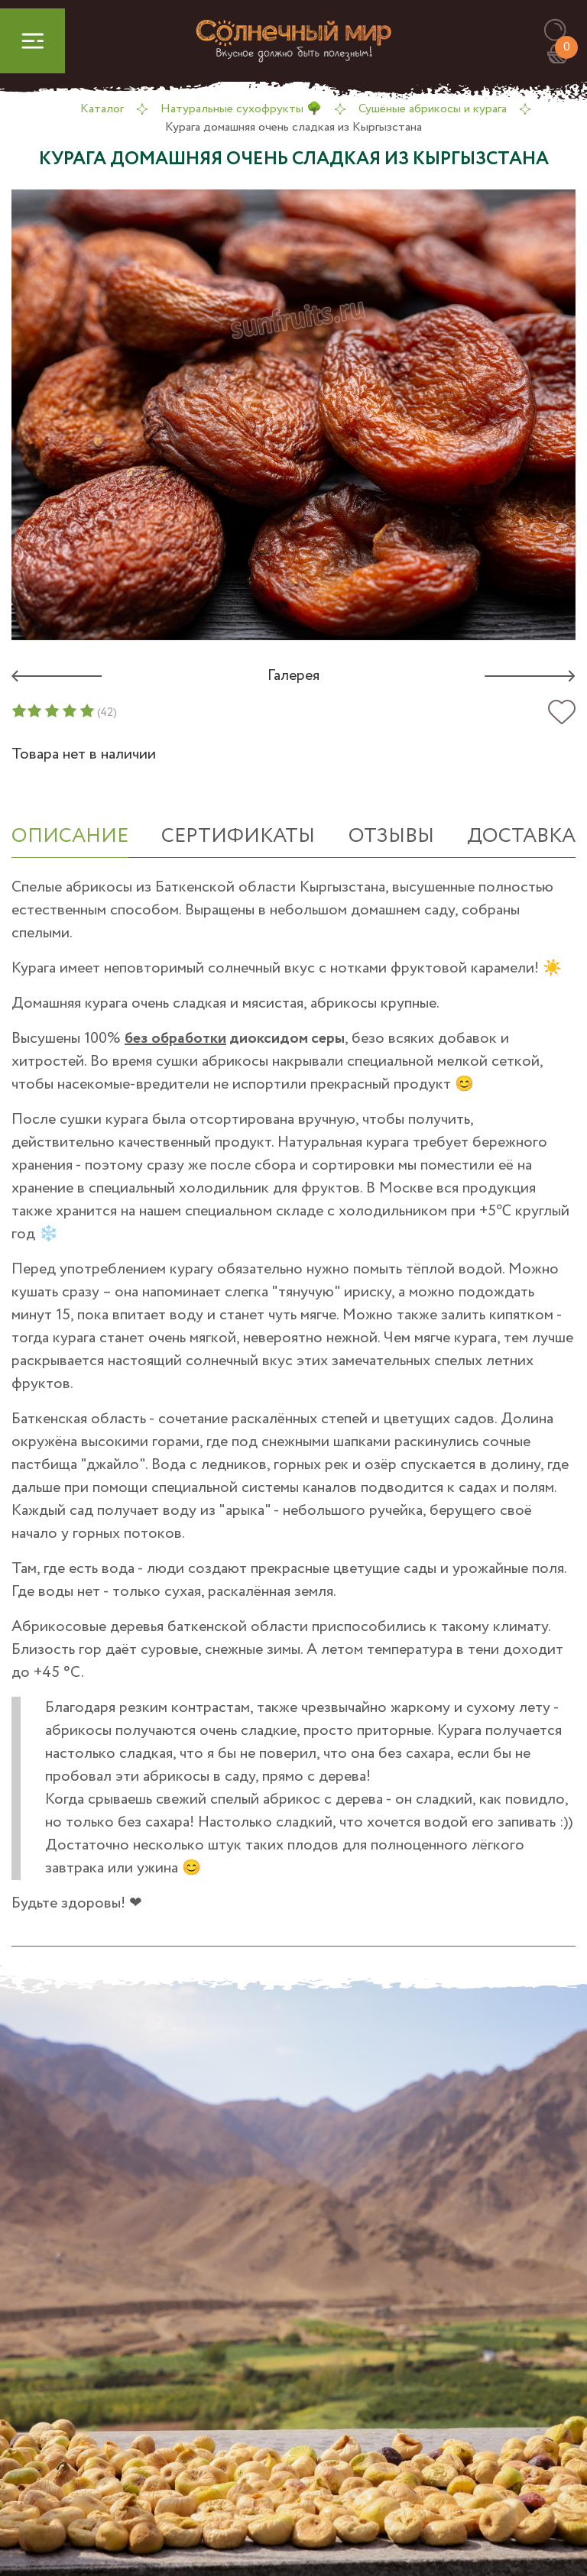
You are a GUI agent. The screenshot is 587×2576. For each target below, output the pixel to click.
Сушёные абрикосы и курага (432, 109)
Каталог (102, 109)
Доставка (521, 836)
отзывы (391, 836)
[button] (562, 31)
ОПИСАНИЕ (69, 836)
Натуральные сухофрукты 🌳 (241, 109)
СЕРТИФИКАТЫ (238, 836)
